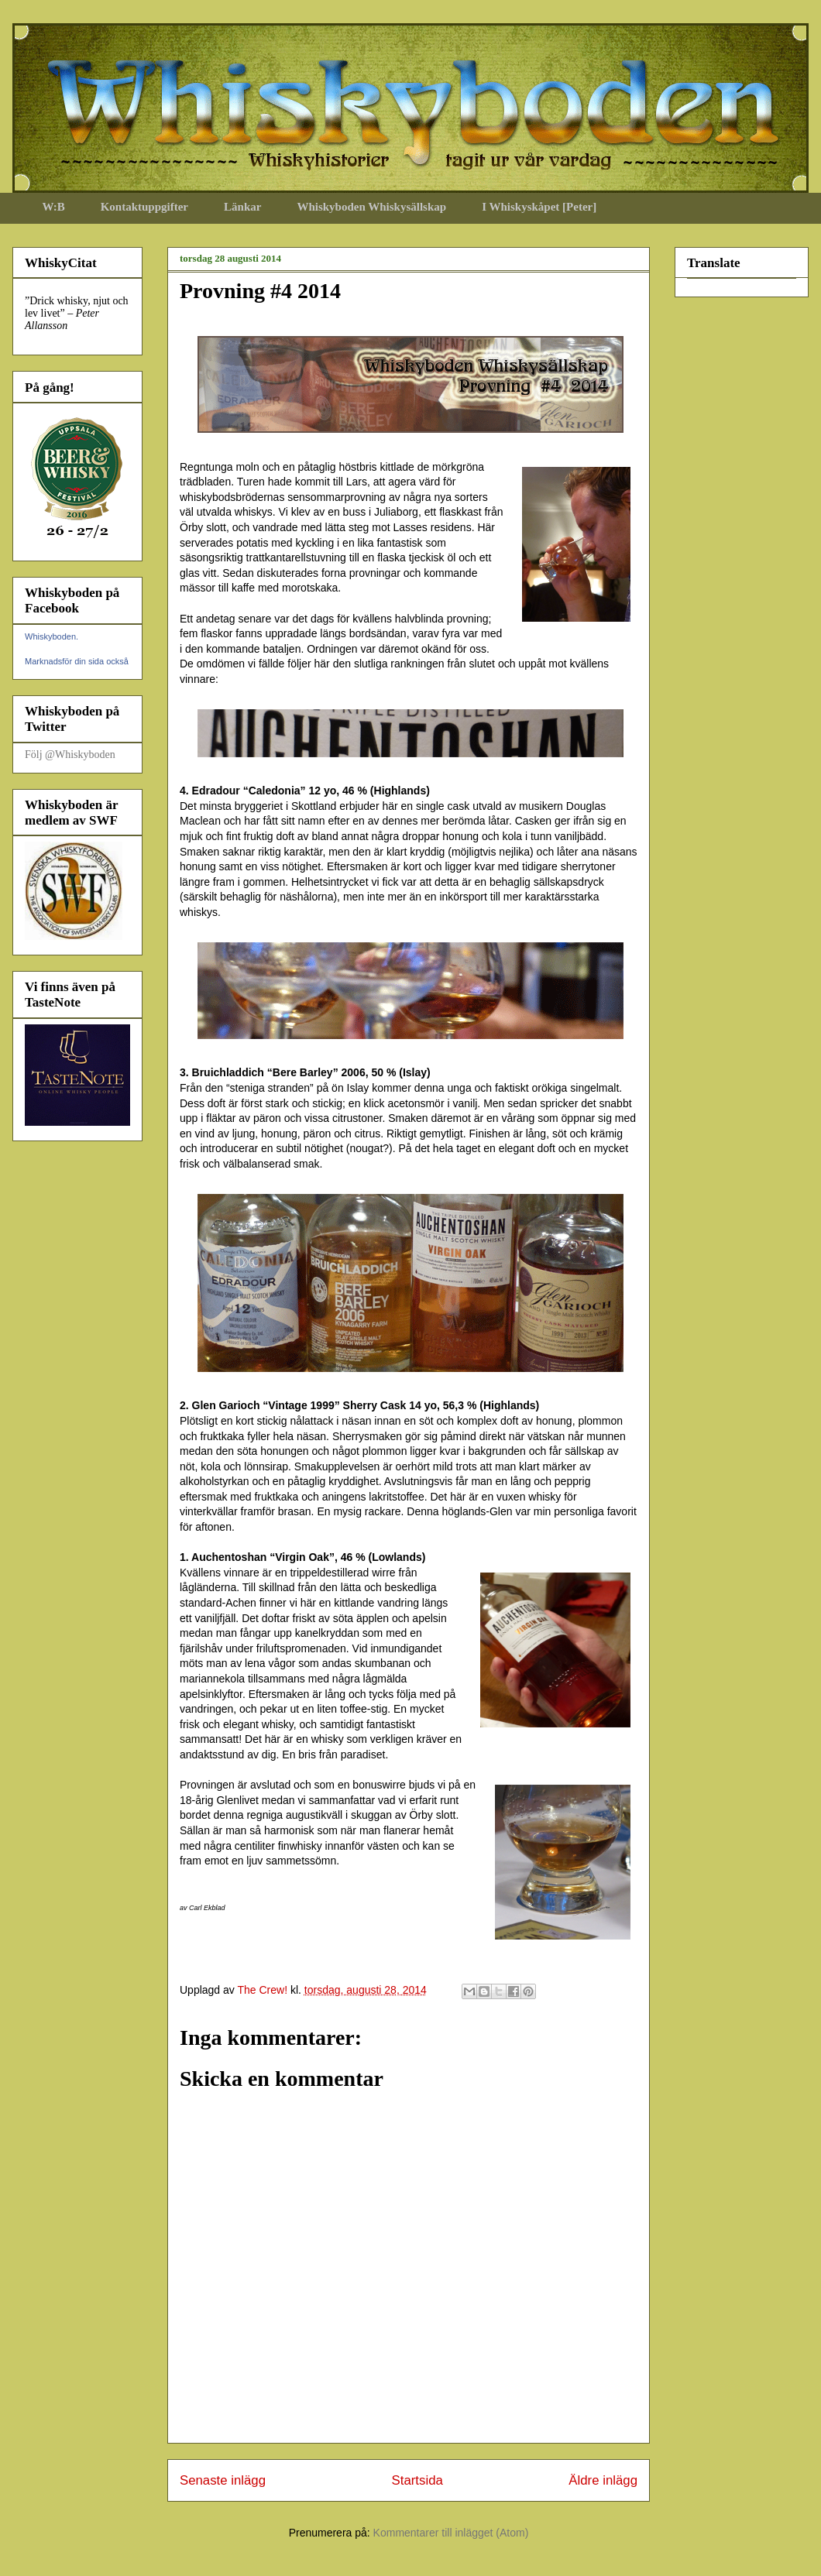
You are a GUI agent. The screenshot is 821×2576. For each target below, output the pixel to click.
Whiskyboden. (51, 636)
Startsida (417, 2480)
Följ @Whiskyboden (70, 754)
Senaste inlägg (223, 2480)
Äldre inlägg (603, 2480)
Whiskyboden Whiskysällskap (371, 207)
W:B (54, 207)
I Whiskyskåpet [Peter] (539, 207)
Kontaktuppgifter (144, 207)
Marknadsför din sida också (77, 661)
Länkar (242, 207)
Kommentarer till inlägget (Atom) (451, 2532)
